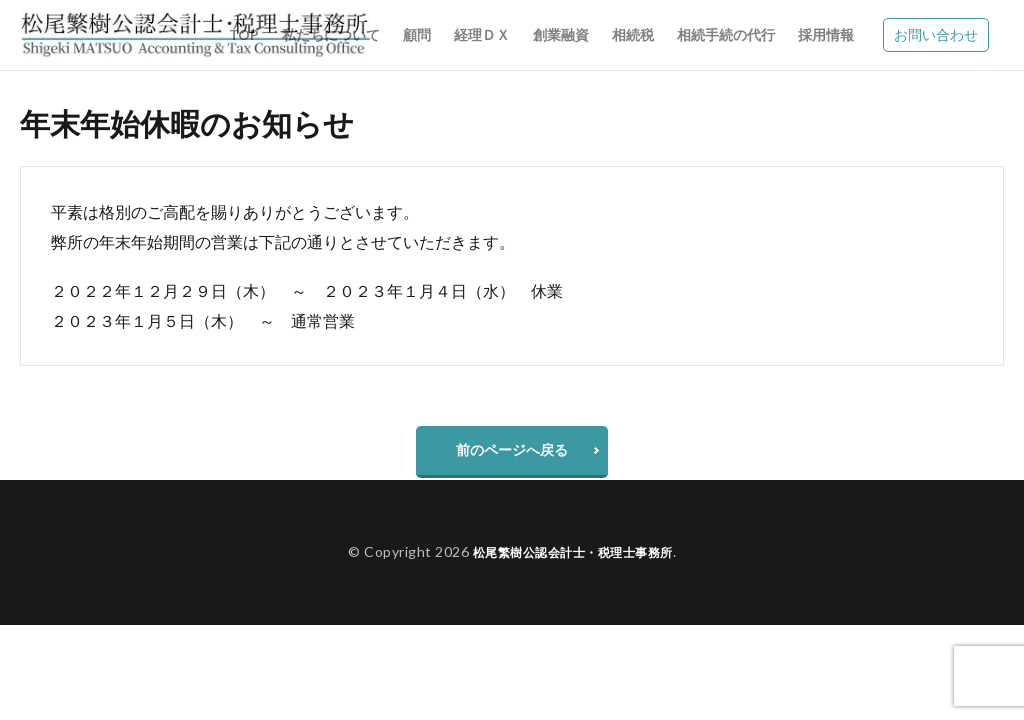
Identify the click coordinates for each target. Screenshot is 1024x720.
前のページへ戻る (512, 454)
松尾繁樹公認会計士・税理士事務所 (573, 561)
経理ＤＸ (482, 34)
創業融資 (561, 34)
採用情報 (826, 34)
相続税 (633, 34)
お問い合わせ (936, 34)
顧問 (417, 34)
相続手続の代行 (726, 34)
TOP (244, 34)
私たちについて (331, 34)
